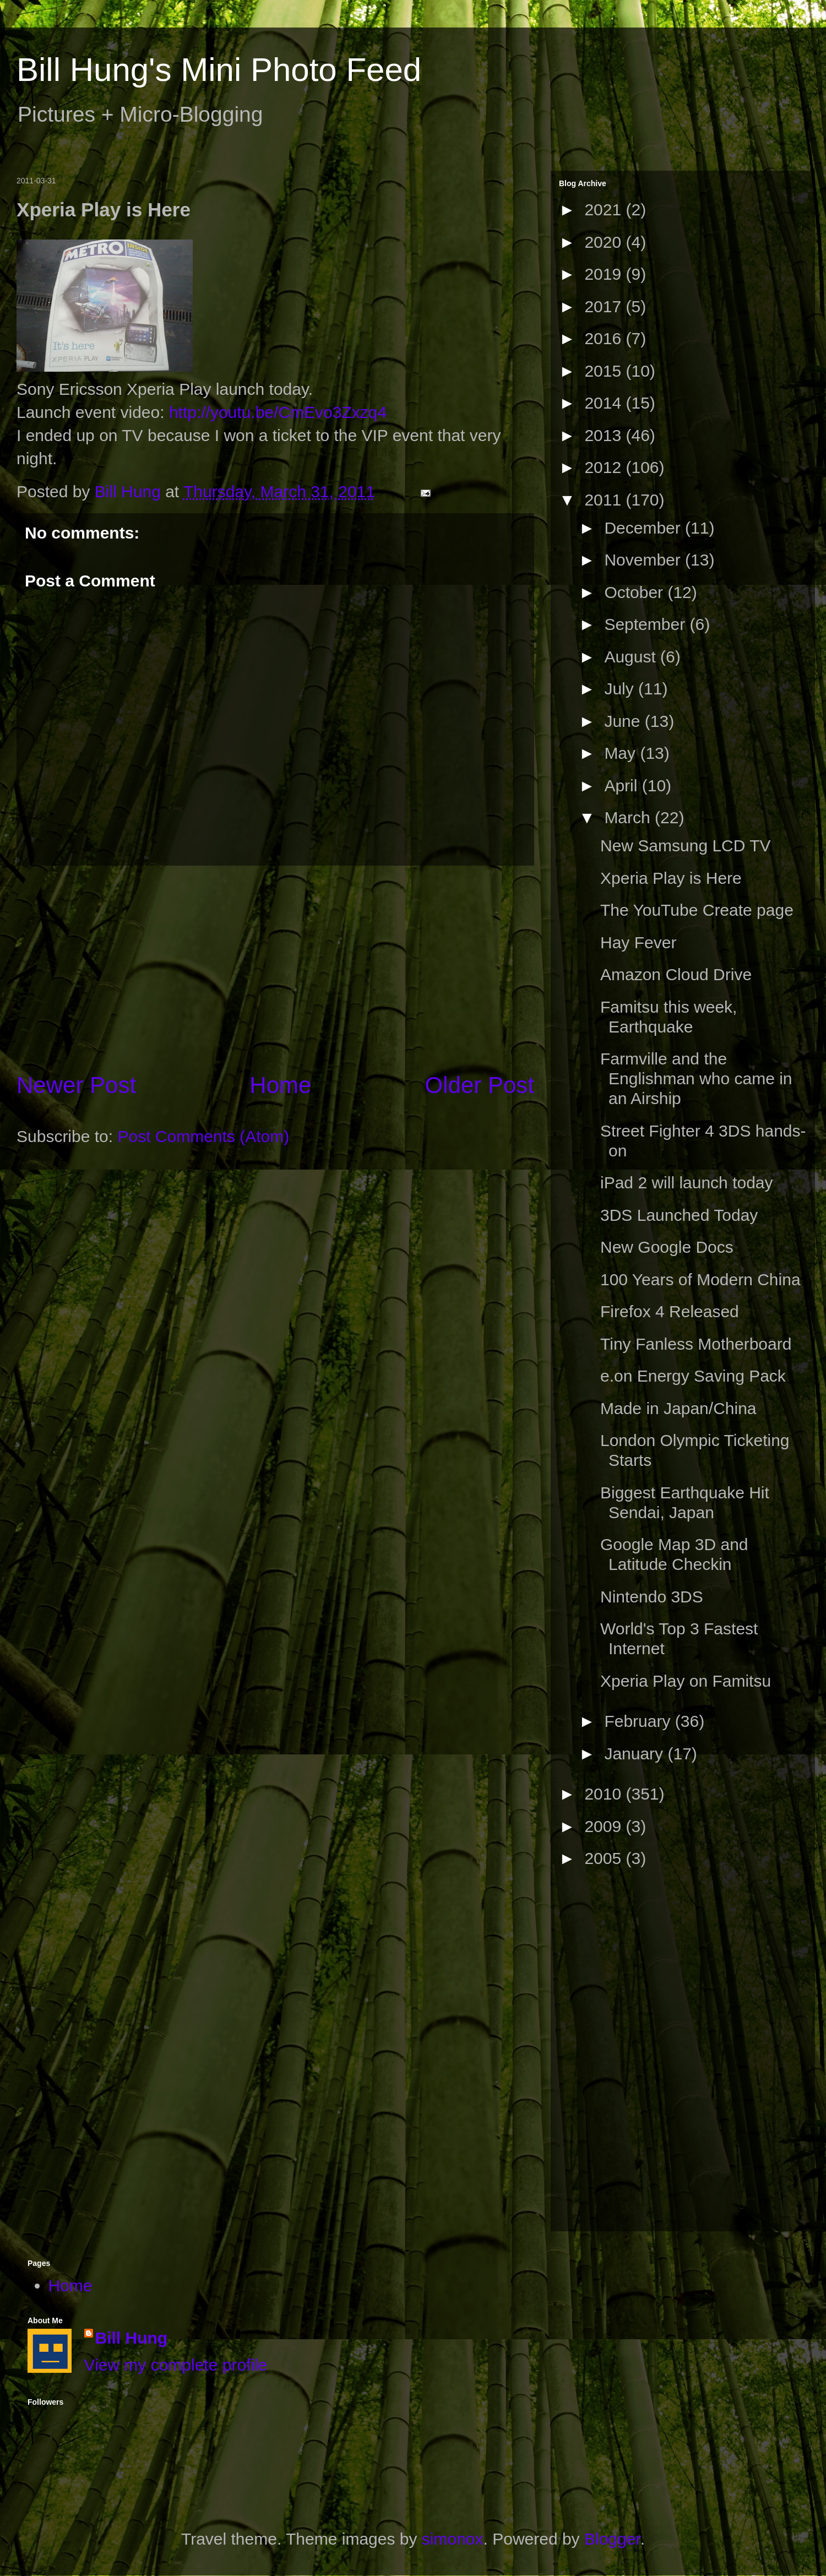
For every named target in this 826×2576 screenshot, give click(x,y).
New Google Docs (666, 1247)
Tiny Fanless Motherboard (695, 1344)
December (644, 528)
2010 (605, 1794)
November (644, 560)
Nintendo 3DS (651, 1597)
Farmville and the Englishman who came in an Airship (696, 1078)
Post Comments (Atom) (203, 1136)
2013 (605, 435)
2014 (605, 403)
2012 (605, 467)
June (624, 721)
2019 (605, 274)
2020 (605, 242)
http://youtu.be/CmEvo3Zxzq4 (278, 412)
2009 (605, 1826)
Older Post (479, 1085)
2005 (605, 1858)
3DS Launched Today (679, 1215)
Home (280, 1085)
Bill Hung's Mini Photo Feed (219, 69)
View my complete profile (176, 2365)
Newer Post (76, 1085)
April (623, 785)
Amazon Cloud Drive (676, 974)
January (635, 1753)
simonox (452, 2539)
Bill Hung (131, 2338)
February (639, 1721)
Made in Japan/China (678, 1408)
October (635, 592)
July (621, 689)
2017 (605, 306)
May (622, 753)
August (632, 657)
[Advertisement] (275, 967)
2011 (605, 500)
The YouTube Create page (697, 910)
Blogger (612, 2539)
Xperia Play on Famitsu (685, 1681)
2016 (605, 338)
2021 (605, 209)
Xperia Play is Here (671, 878)
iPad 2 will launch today (686, 1182)
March (629, 817)
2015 (605, 371)
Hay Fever (638, 942)
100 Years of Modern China (700, 1279)
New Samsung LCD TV (685, 845)
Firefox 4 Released (669, 1311)
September (646, 624)
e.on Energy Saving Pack (693, 1376)
